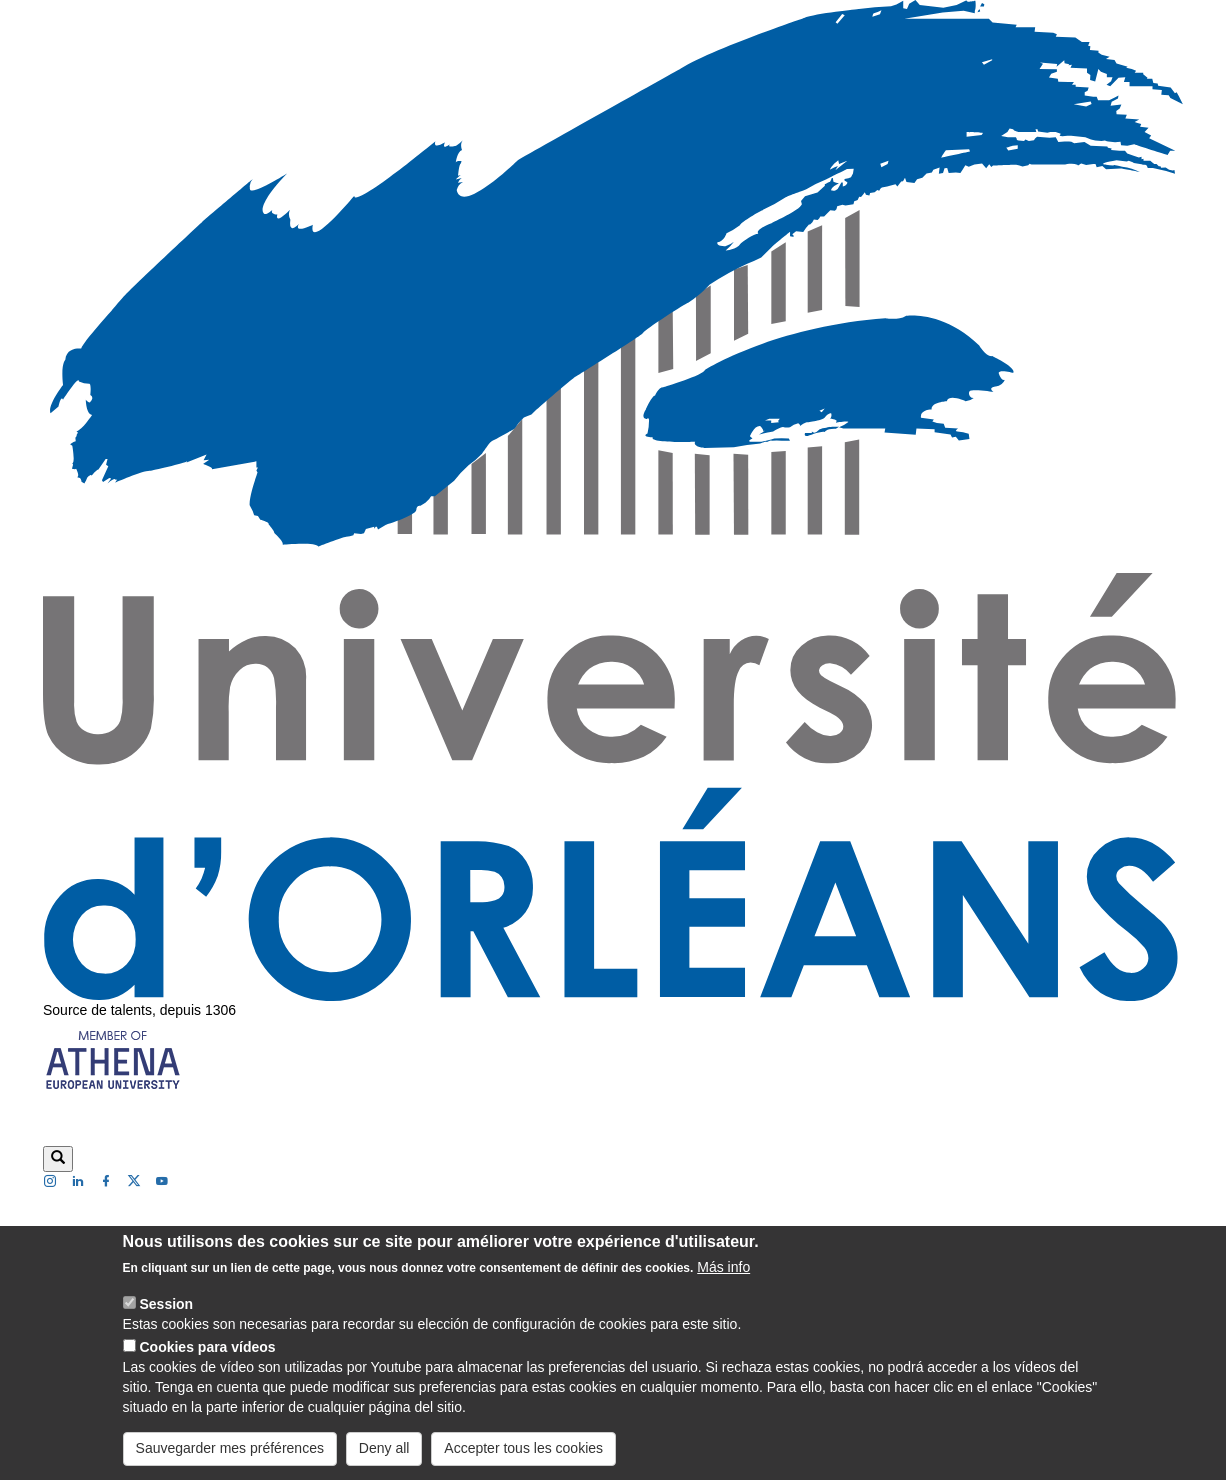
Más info (723, 1283)
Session (166, 1320)
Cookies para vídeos (207, 1363)
